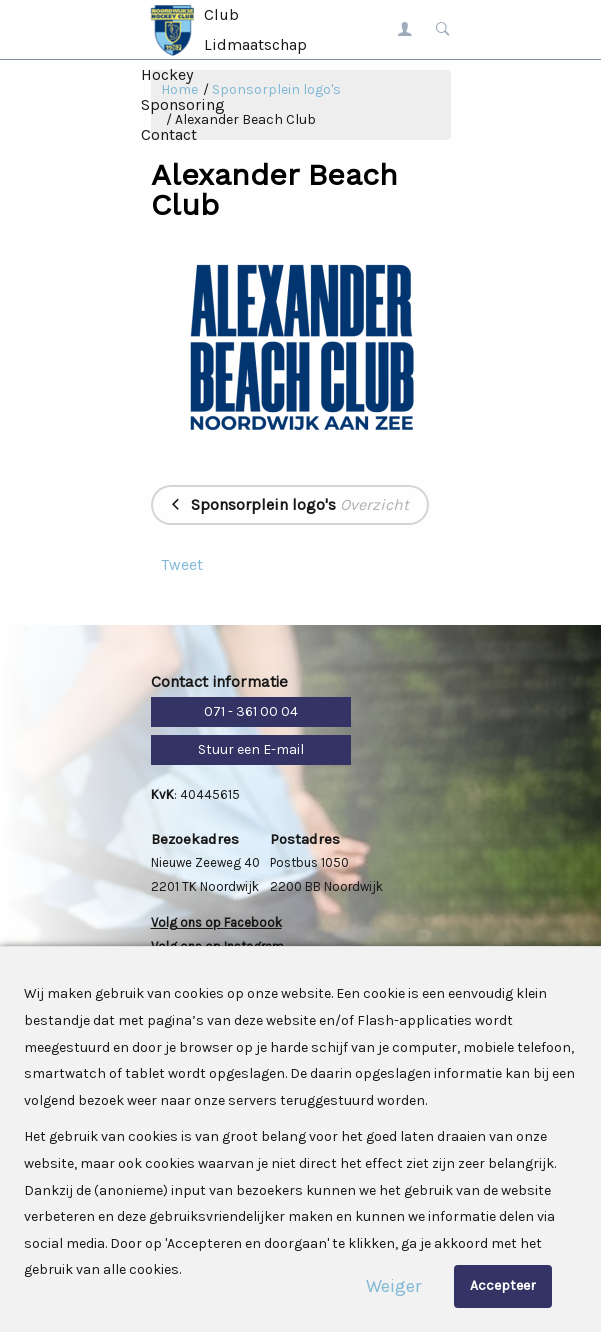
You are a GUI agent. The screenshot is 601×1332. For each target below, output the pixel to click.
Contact (169, 134)
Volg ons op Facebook (216, 922)
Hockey (167, 74)
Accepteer (503, 1285)
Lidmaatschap (255, 44)
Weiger (393, 1286)
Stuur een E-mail (251, 749)
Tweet (182, 564)
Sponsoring (183, 104)
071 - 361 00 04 (251, 711)
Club (221, 14)
